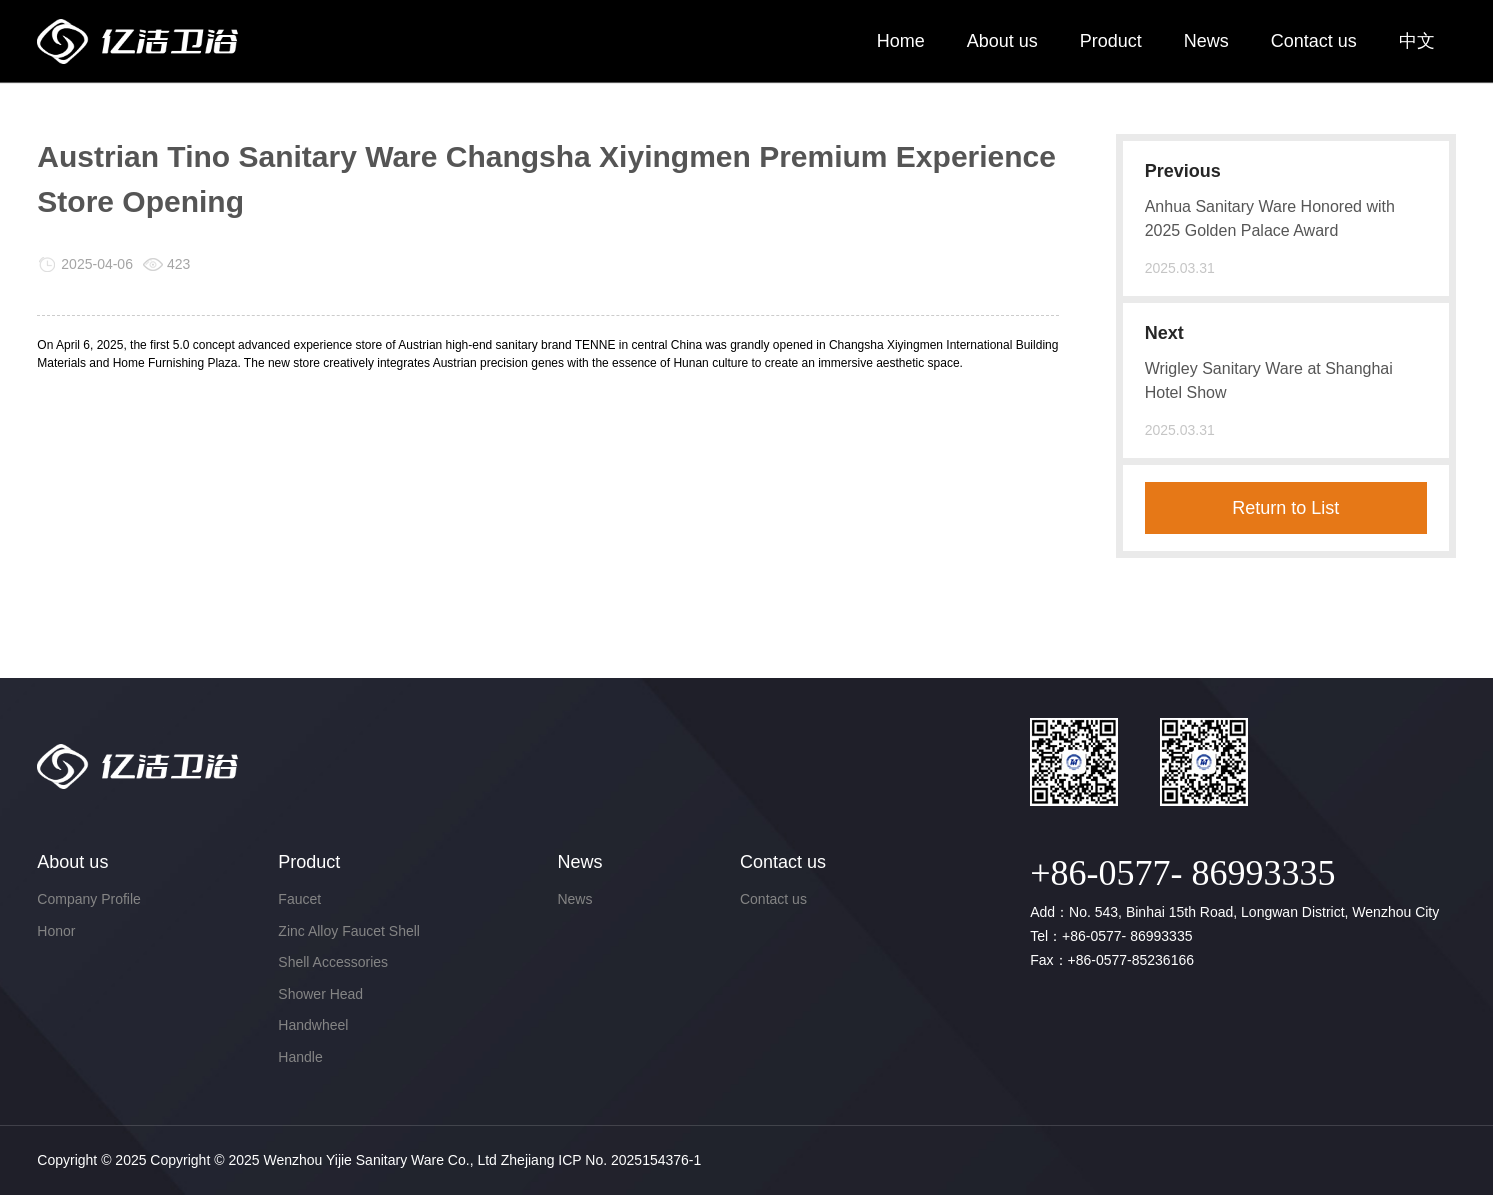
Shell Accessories (333, 962)
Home (901, 41)
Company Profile (89, 899)
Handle (300, 1057)
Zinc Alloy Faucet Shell (349, 931)
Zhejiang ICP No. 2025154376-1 (601, 1160)
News (1206, 41)
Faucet (299, 899)
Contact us (1314, 41)
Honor (56, 931)
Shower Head (320, 994)
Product (1111, 41)
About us (1002, 41)
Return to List (1285, 508)
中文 (1417, 41)
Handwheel (313, 1025)
